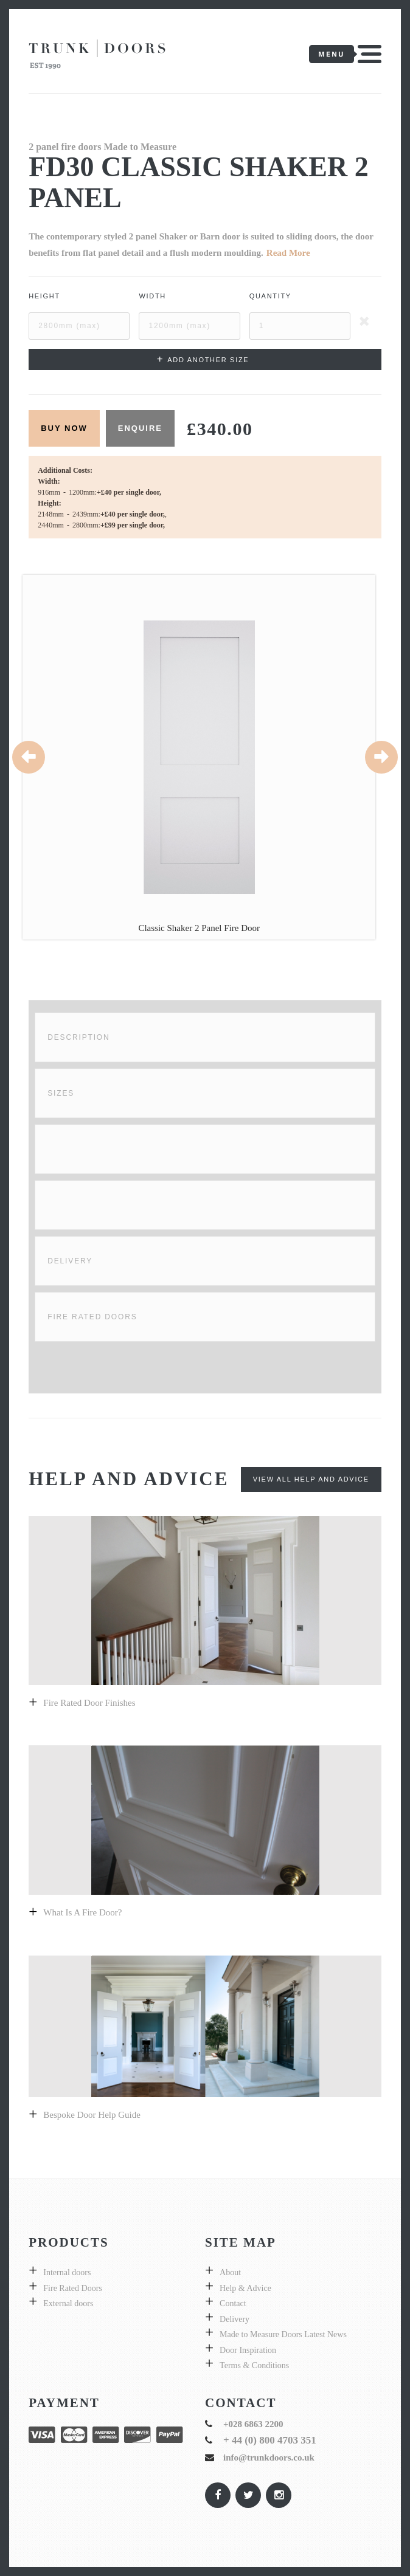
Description (78, 1037)
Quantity (270, 296)
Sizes (60, 1093)
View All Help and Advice (311, 1479)
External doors (68, 2303)
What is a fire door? (82, 1912)
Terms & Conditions (254, 2365)
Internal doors (67, 2272)
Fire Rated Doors (92, 1317)
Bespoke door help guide (92, 2115)
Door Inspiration (248, 2350)
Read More (288, 253)
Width (152, 296)
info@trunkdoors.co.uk (268, 2457)
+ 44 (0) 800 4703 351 (269, 2440)
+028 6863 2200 (253, 2424)
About (230, 2272)
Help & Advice (245, 2288)
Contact (233, 2303)
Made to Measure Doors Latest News (283, 2334)
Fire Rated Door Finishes (89, 1703)
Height (44, 296)
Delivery (69, 1261)
